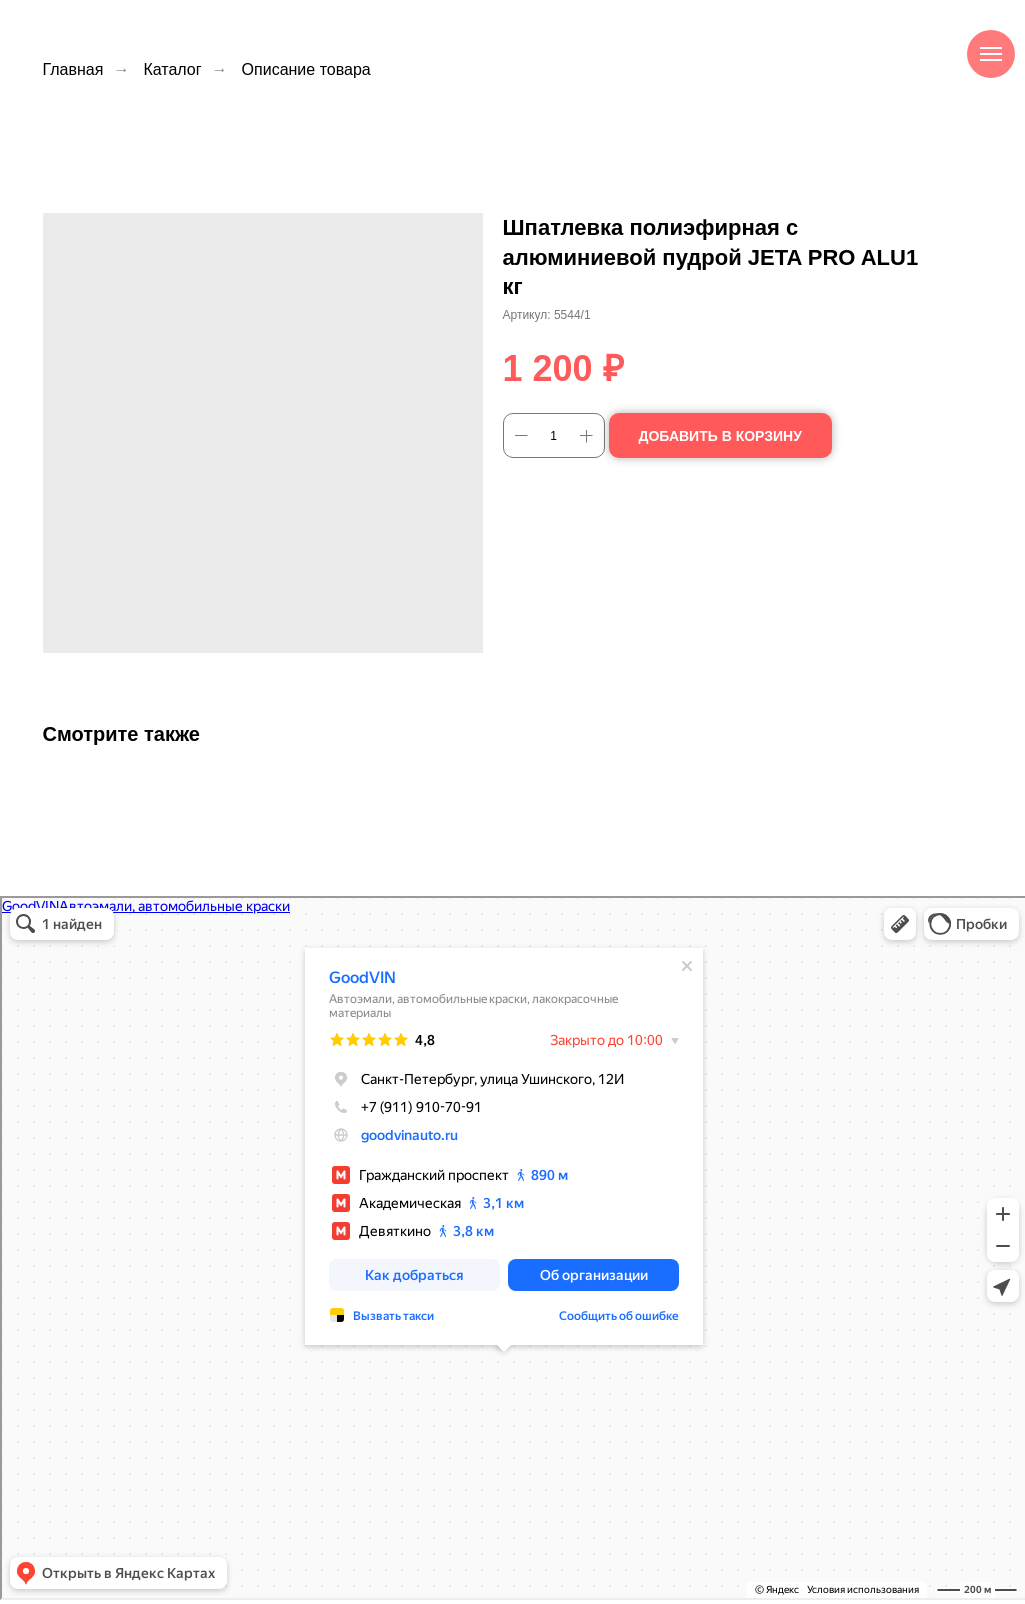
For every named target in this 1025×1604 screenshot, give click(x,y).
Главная (73, 69)
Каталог (172, 69)
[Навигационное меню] (991, 54)
